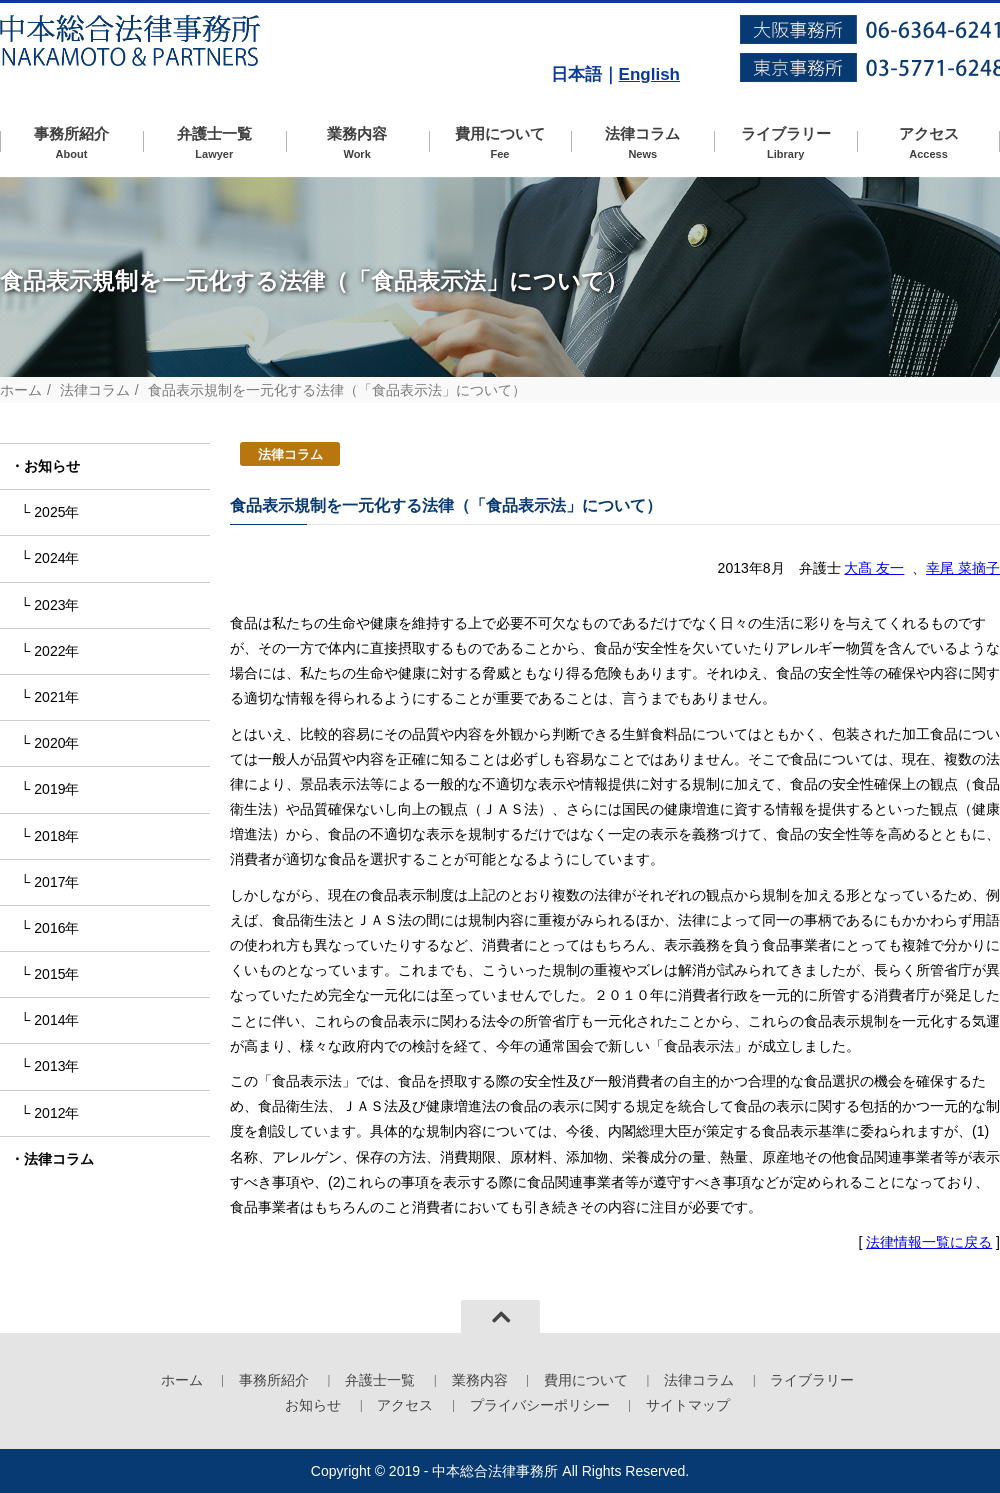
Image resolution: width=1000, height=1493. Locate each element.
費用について (500, 143)
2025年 (56, 512)
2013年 (56, 1066)
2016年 (56, 928)
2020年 (56, 743)
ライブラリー (785, 143)
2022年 (56, 651)
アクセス (928, 143)
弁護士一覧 (214, 143)
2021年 (56, 697)
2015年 (56, 974)
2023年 (56, 605)
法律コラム (642, 143)
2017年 (56, 882)
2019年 (56, 789)
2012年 (56, 1113)
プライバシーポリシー (540, 1405)
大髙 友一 (874, 568)
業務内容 (357, 143)
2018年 (56, 836)
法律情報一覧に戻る (929, 1242)
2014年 (56, 1020)
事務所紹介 (71, 143)
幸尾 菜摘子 (963, 568)
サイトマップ (688, 1405)
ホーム (21, 390)
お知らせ (52, 466)
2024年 (56, 558)
